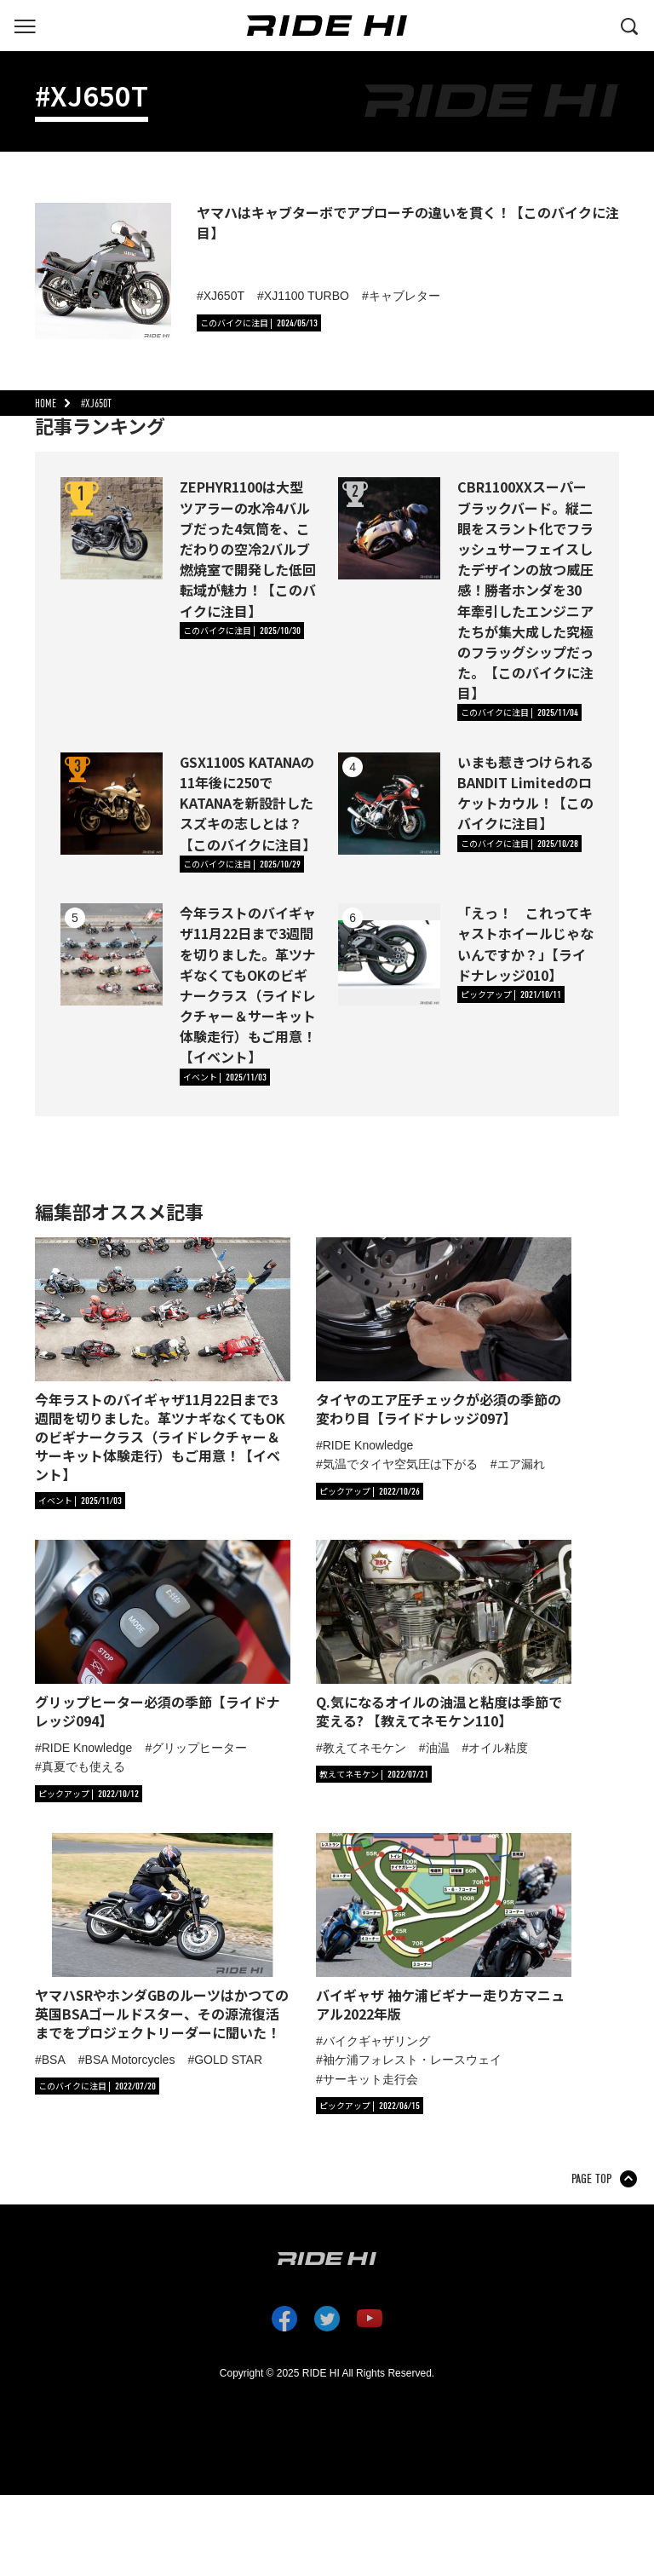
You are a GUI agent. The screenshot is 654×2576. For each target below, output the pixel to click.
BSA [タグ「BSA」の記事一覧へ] (54, 2059)
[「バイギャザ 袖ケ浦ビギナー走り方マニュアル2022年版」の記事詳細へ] (443, 1928)
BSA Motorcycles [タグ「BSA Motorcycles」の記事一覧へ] (130, 2059)
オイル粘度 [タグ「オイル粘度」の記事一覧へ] (498, 1748)
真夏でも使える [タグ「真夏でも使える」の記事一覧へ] (83, 1766)
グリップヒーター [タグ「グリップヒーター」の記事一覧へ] (199, 1748)
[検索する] (629, 24)
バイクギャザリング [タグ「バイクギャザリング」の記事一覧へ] (376, 2041)
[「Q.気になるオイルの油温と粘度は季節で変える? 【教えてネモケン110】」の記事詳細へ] (443, 1635)
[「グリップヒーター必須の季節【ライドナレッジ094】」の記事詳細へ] (162, 1635)
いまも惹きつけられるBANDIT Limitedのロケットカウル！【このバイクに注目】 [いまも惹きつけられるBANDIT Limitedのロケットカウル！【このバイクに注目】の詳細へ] (525, 793)
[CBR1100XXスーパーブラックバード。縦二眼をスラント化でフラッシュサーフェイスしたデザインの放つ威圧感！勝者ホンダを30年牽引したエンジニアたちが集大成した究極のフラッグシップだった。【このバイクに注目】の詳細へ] (389, 528)
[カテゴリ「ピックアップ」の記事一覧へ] (511, 994)
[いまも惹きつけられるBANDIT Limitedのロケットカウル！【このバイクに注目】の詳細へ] (389, 803)
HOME (45, 403)
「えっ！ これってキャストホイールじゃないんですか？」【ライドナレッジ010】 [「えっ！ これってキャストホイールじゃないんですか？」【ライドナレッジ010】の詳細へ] (525, 943)
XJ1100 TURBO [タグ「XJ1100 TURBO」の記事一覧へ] (306, 296)
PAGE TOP (591, 2179)
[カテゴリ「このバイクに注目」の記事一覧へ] (259, 322)
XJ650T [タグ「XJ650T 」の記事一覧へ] (224, 296)
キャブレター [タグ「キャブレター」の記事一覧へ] (404, 296)
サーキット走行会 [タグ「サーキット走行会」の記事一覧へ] (370, 2079)
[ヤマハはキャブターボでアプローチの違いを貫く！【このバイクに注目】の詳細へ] (103, 271)
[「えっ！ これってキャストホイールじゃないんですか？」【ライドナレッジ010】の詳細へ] (389, 954)
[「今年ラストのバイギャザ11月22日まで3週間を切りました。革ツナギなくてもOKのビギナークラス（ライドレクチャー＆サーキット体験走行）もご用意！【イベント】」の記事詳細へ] (162, 1360)
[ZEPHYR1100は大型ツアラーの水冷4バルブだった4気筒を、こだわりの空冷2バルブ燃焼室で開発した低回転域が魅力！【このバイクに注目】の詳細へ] (111, 528)
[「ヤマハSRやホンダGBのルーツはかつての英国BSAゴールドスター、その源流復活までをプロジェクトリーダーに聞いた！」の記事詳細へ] (162, 1937)
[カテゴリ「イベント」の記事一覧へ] (225, 1077)
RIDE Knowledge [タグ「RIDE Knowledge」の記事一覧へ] (368, 1445)
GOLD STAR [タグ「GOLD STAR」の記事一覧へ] (228, 2059)
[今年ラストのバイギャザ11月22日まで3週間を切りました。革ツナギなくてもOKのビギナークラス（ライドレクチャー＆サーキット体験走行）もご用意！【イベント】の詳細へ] (111, 954)
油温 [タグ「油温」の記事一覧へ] (438, 1748)
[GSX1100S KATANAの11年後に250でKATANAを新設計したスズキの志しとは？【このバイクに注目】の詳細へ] (111, 803)
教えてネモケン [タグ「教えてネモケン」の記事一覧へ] (364, 1748)
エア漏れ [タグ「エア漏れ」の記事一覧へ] (521, 1464)
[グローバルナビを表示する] (24, 24)
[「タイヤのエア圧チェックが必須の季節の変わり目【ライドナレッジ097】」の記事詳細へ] (443, 1332)
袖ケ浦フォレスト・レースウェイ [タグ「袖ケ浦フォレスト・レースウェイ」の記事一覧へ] (412, 2059)
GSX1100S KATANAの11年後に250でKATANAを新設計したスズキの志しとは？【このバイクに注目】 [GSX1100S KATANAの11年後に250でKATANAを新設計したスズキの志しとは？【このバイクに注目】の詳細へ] (248, 803)
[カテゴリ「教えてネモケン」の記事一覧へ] (374, 1774)
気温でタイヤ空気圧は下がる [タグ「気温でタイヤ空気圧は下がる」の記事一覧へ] (400, 1464)
